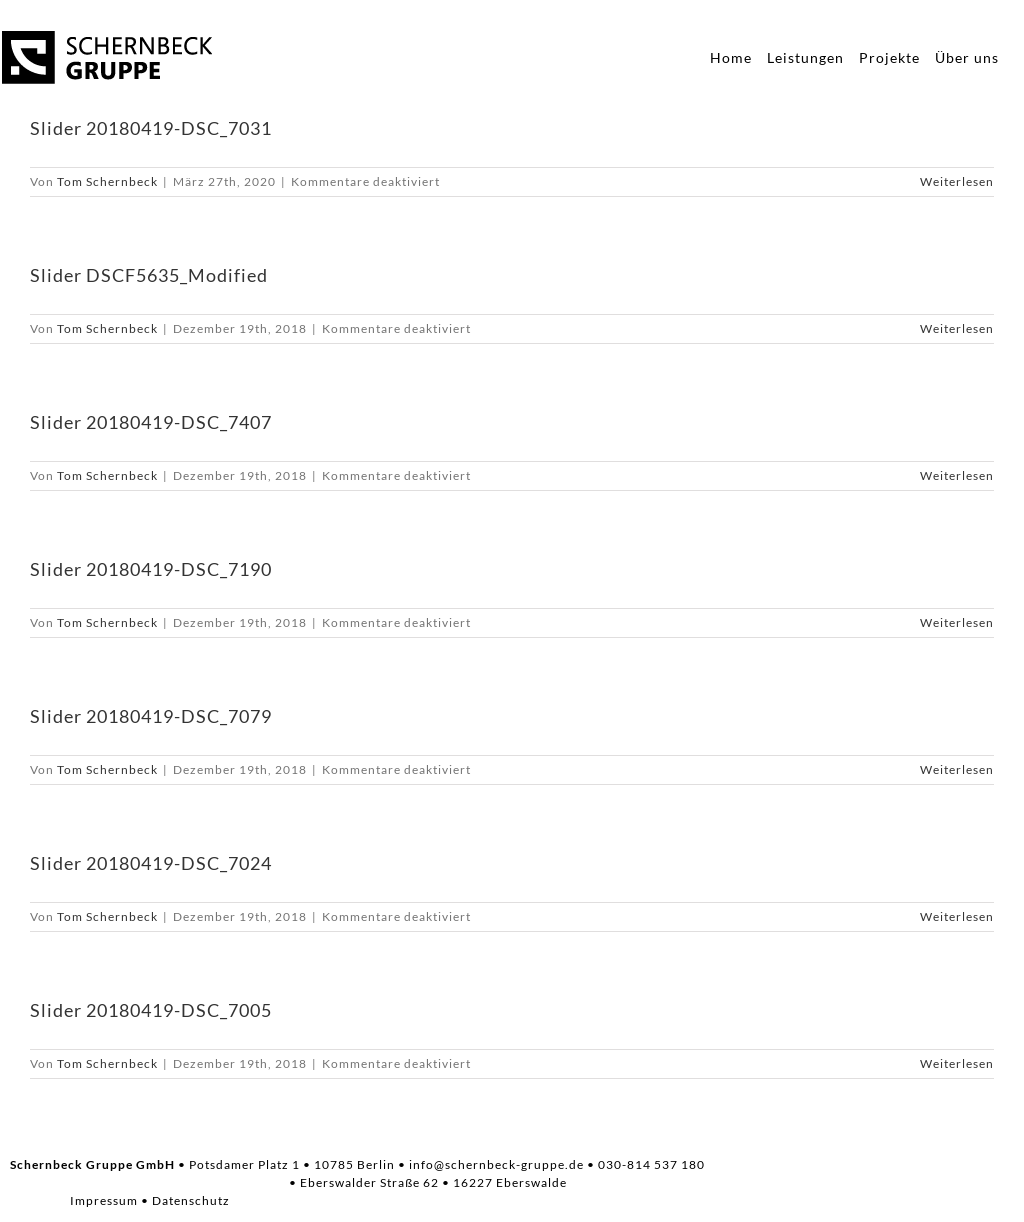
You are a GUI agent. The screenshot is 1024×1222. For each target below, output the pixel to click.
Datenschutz (191, 1200)
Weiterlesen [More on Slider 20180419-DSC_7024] (957, 916)
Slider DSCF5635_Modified (149, 275)
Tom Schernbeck (107, 181)
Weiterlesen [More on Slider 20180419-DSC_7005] (957, 1063)
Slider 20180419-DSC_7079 (151, 716)
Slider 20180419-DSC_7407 (151, 422)
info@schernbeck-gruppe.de (496, 1164)
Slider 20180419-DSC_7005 (151, 1010)
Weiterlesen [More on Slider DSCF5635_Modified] (957, 328)
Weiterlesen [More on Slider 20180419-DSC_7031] (957, 181)
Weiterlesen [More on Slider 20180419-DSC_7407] (957, 475)
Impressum (104, 1200)
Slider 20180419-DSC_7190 (151, 569)
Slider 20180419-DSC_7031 (151, 128)
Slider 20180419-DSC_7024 (151, 863)
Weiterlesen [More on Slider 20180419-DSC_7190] (957, 622)
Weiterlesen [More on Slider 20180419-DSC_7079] (957, 769)
